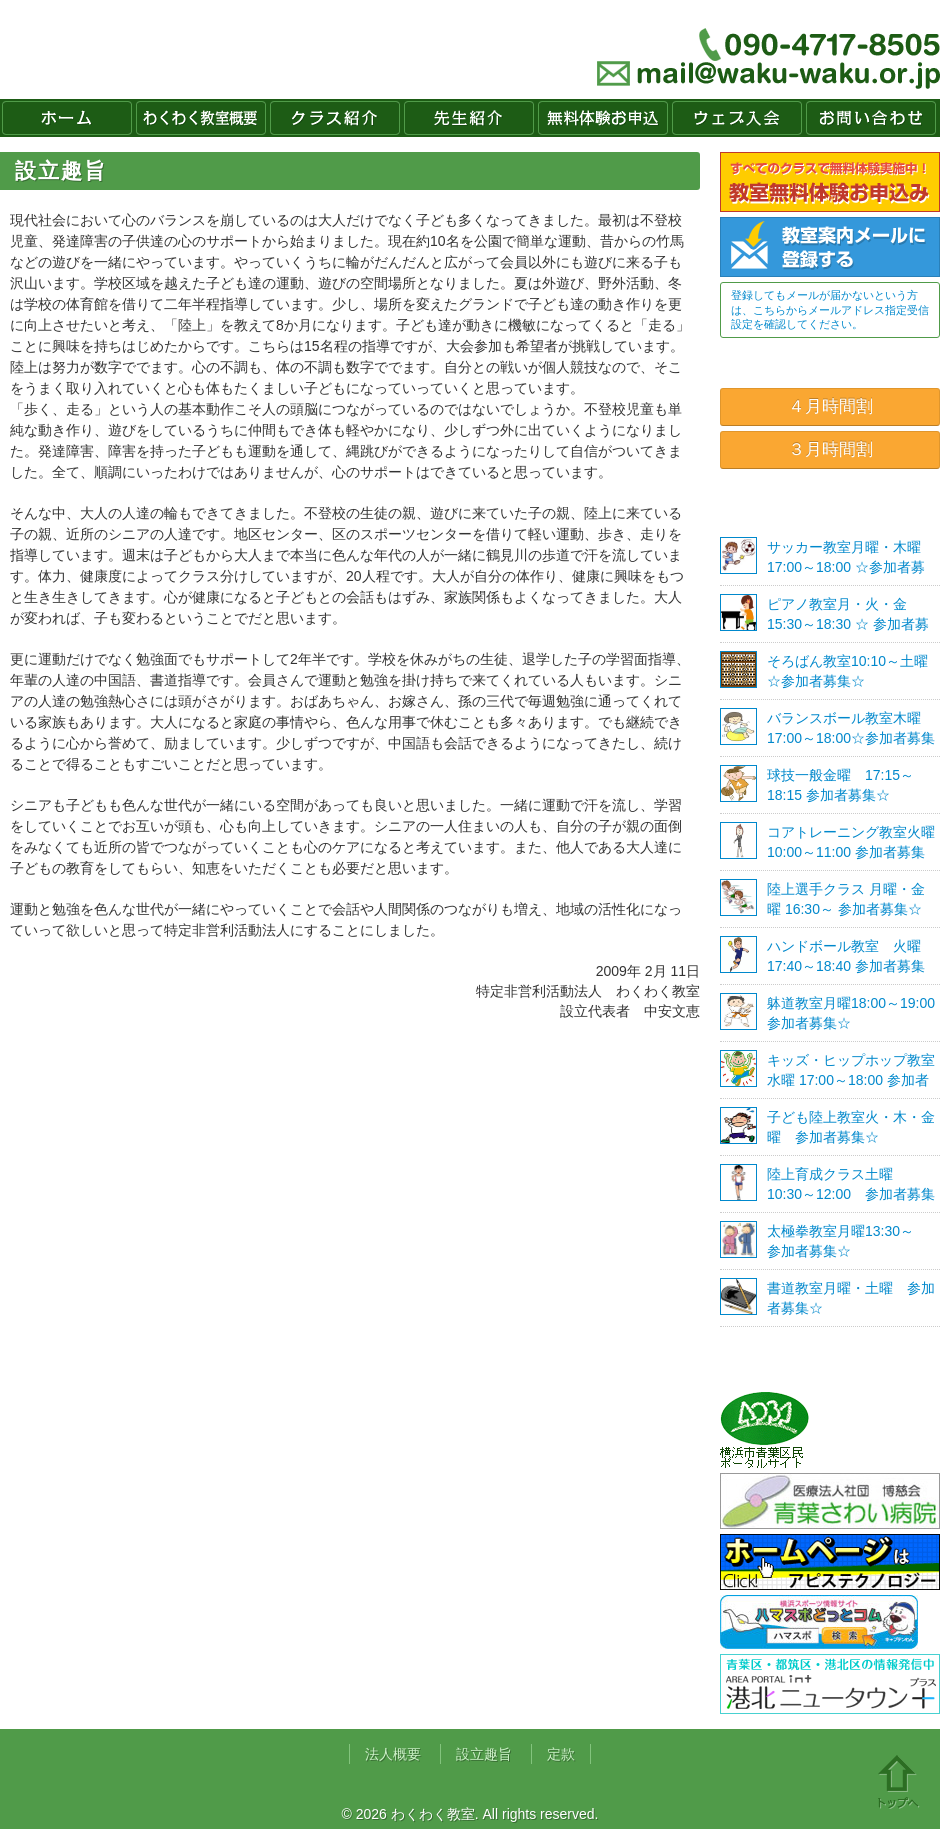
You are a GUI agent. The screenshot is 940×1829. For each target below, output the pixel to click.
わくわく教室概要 (201, 118)
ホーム (67, 118)
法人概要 (393, 1754)
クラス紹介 (335, 118)
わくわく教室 (184, 49)
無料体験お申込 (603, 118)
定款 (561, 1754)
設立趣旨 (484, 1754)
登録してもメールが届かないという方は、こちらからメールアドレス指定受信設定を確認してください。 (830, 309)
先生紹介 (469, 118)
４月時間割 (830, 406)
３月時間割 (830, 449)
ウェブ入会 (737, 118)
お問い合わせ (871, 118)
